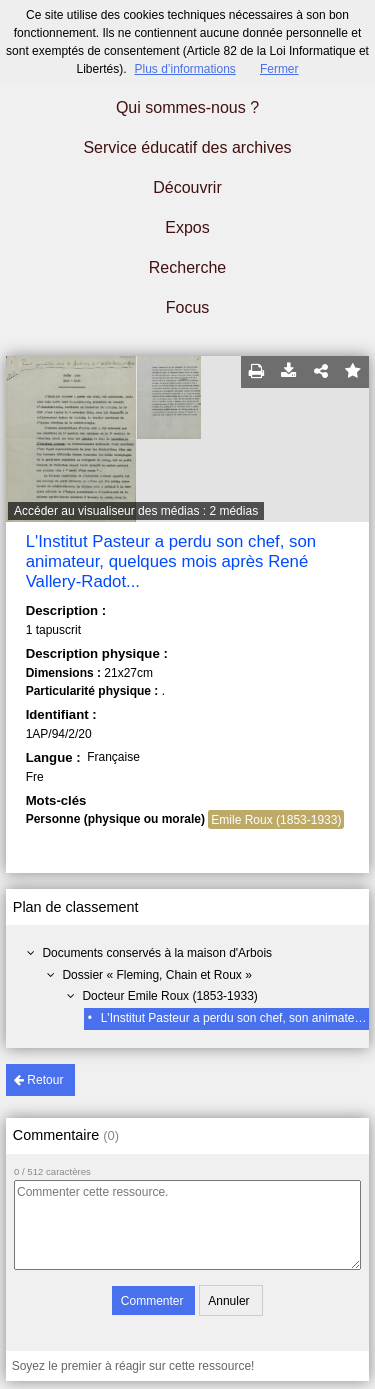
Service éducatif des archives (187, 147)
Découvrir (187, 187)
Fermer (279, 69)
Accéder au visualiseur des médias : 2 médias (136, 511)
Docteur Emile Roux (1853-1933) (169, 996)
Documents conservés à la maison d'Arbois (157, 953)
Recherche (187, 267)
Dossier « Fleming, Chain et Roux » (156, 975)
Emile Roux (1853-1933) (276, 820)
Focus (188, 307)
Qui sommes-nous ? (187, 107)
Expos (187, 227)
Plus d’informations (184, 69)
